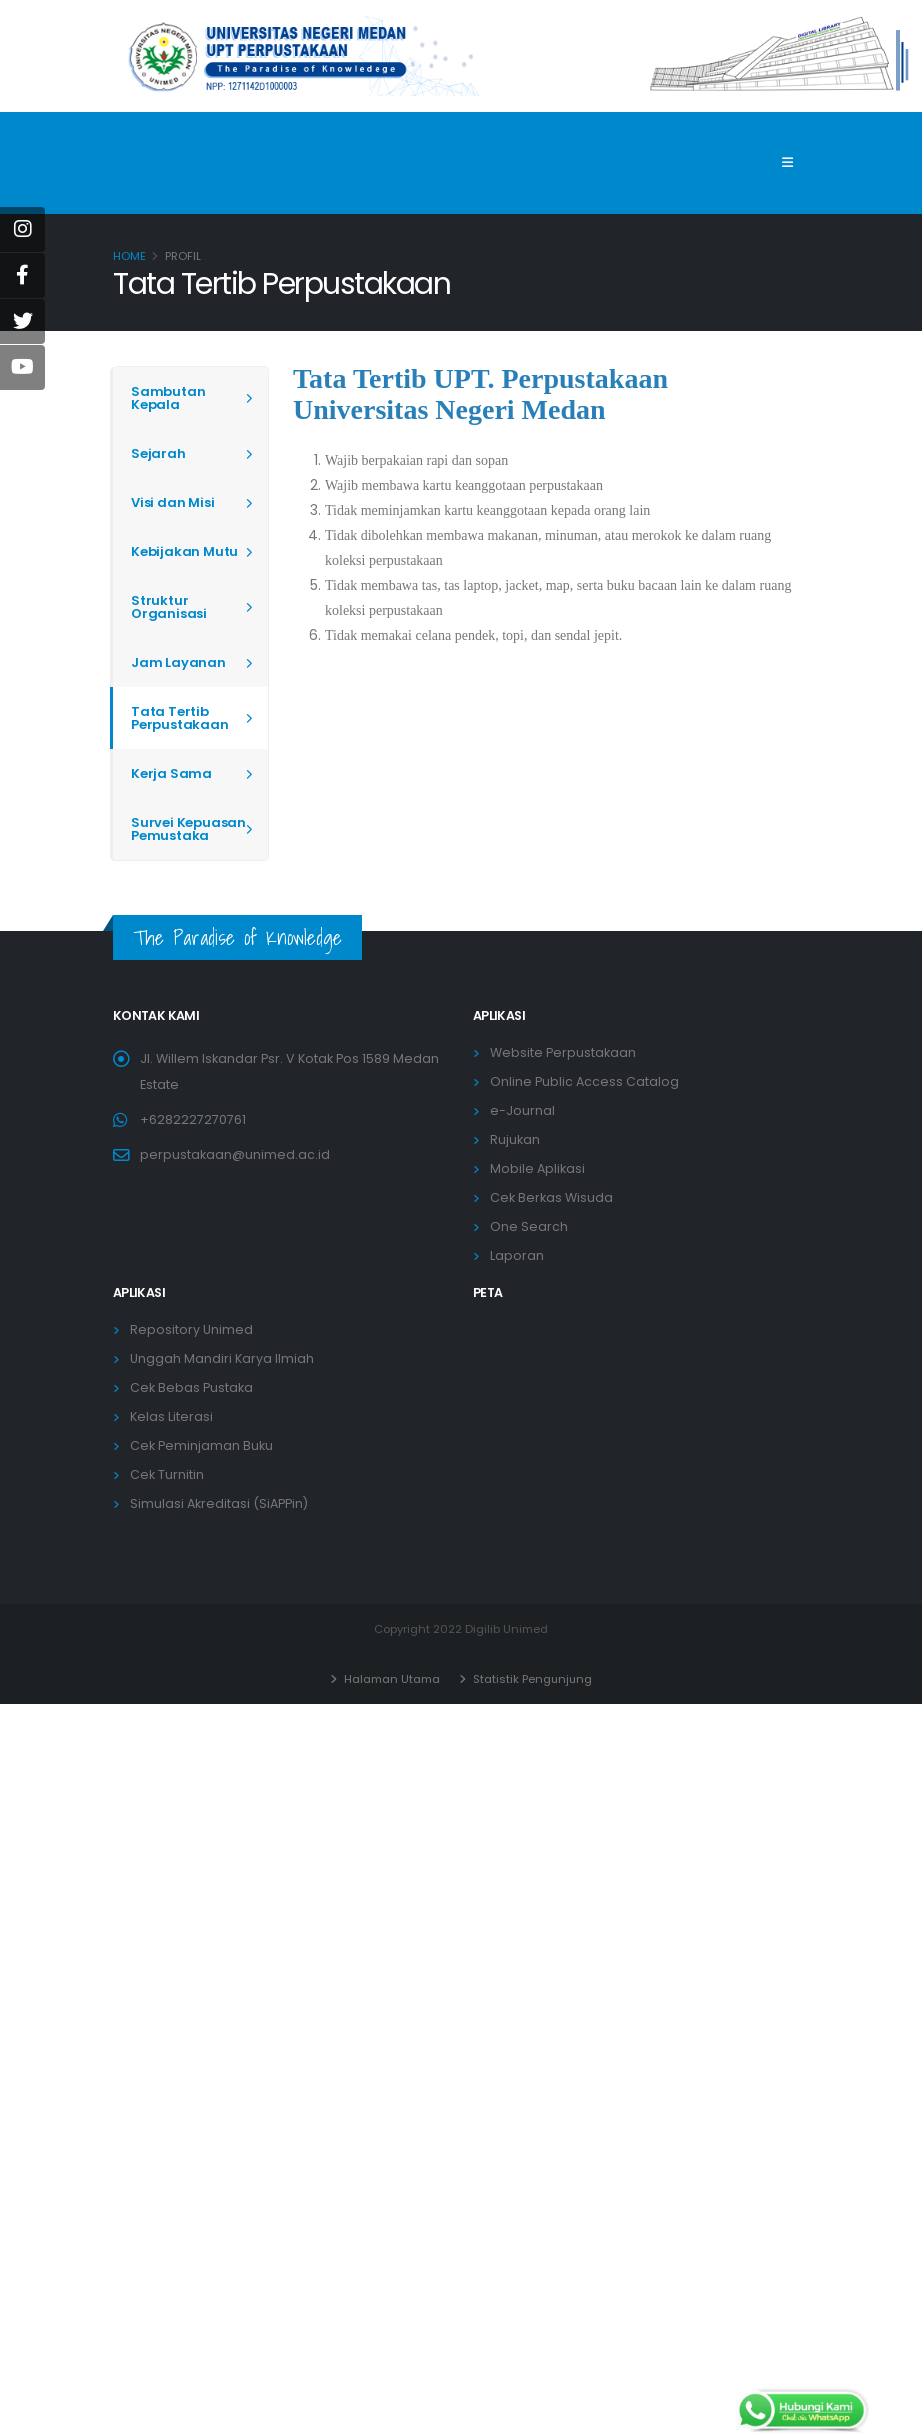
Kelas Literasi (171, 1416)
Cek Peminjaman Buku (201, 1445)
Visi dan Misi (172, 502)
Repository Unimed (191, 1329)
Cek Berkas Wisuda (551, 1197)
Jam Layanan (178, 662)
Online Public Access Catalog (584, 1081)
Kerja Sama (171, 773)
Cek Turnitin (167, 1474)
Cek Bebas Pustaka (191, 1387)
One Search (529, 1226)
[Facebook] (22, 275)
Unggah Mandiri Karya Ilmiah (222, 1358)
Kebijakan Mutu (184, 551)
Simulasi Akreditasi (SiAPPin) (219, 1503)
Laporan (517, 1255)
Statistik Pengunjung (531, 1679)
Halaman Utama (389, 1679)
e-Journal (522, 1110)
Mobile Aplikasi (537, 1168)
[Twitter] (22, 321)
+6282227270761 (193, 1119)
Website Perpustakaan (563, 1052)
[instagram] (22, 229)
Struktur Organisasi (169, 607)
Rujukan (515, 1139)
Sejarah (158, 453)
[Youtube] (22, 367)
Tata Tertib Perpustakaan (180, 718)
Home (129, 256)
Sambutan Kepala (168, 398)
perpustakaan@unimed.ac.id (235, 1154)
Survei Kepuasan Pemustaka (188, 829)
